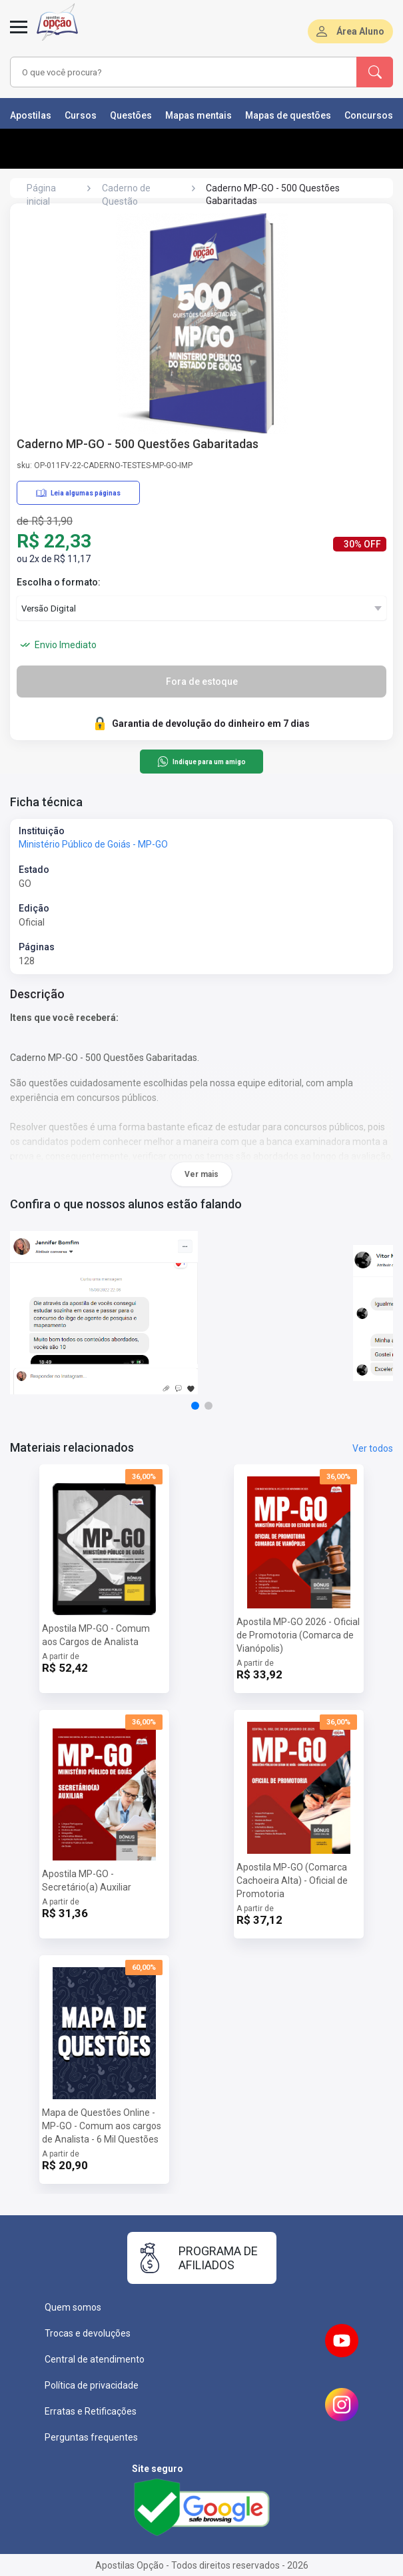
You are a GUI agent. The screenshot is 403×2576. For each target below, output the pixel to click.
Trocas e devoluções (88, 2333)
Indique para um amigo (201, 761)
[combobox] (173, 72)
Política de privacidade (92, 2385)
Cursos (81, 115)
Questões (131, 115)
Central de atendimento (95, 2359)
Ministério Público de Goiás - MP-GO (93, 844)
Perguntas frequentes (91, 2437)
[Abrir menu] (18, 34)
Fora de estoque (202, 681)
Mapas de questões (288, 115)
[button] (195, 1406)
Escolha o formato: (59, 582)
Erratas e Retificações (91, 2411)
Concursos (368, 115)
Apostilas (30, 115)
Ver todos (372, 1448)
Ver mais (201, 1174)
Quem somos (73, 2307)
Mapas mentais (198, 115)
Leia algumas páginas (78, 492)
